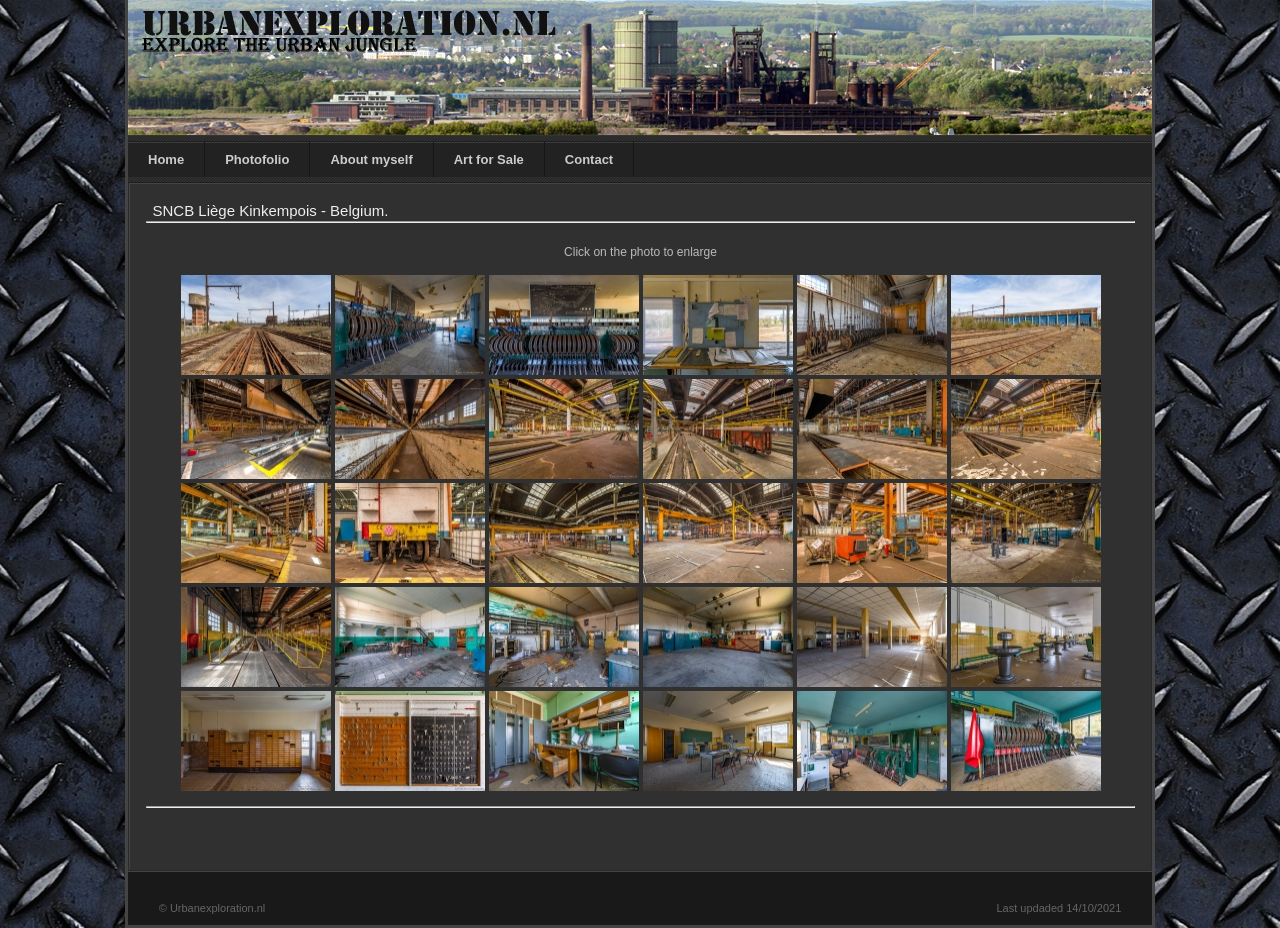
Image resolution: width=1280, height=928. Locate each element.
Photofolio (257, 159)
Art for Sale (489, 159)
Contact (589, 159)
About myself (371, 159)
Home (166, 159)
